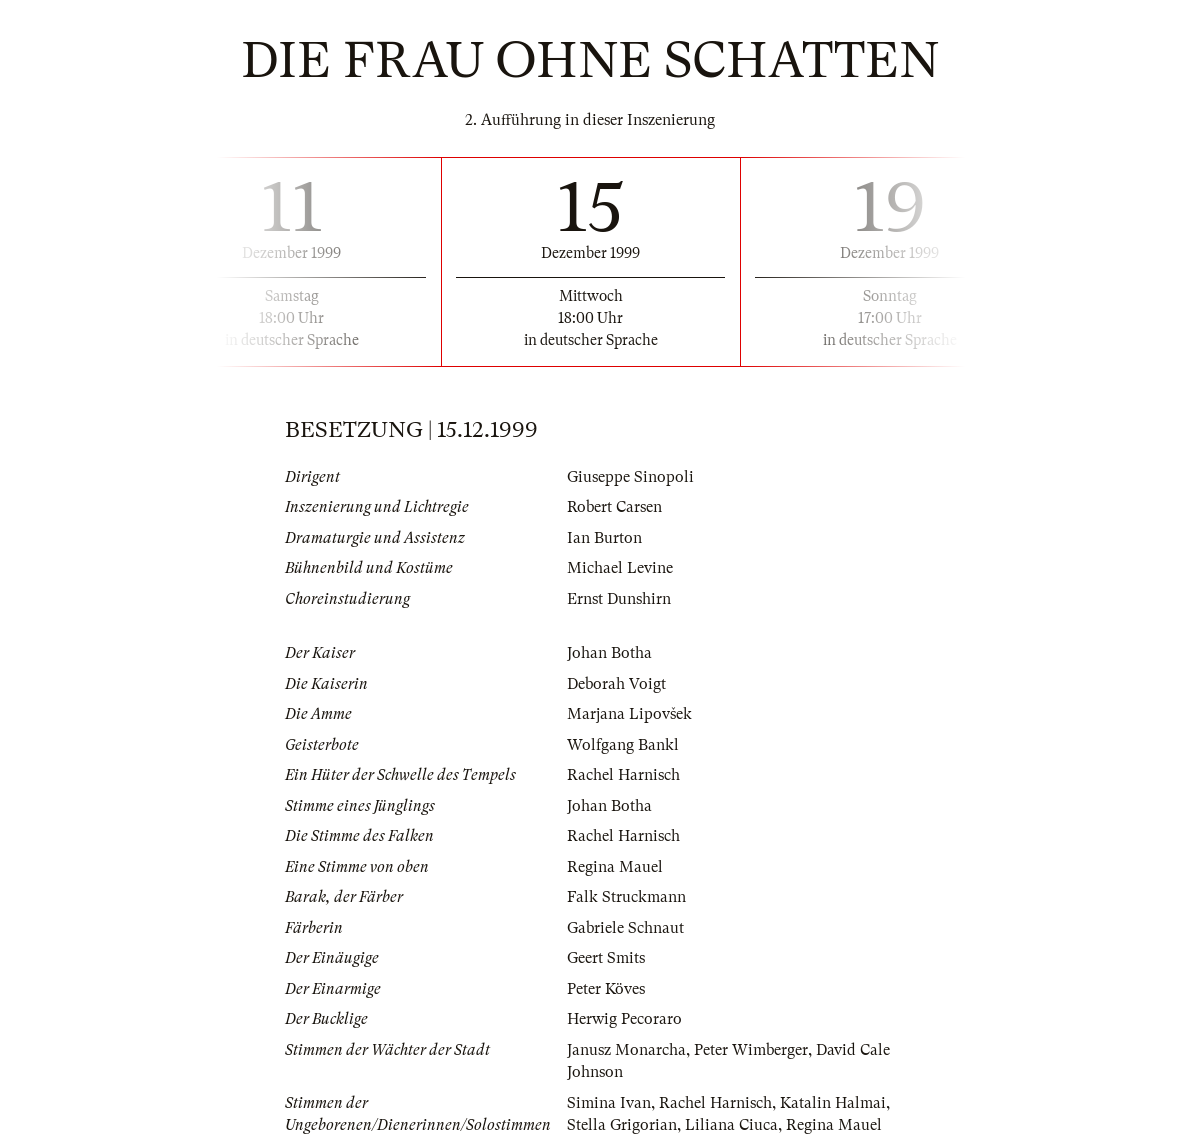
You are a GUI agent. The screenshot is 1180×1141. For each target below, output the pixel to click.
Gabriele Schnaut (625, 928)
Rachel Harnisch (623, 775)
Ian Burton (604, 538)
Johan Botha (609, 653)
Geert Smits (606, 958)
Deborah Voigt (616, 684)
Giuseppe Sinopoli (630, 477)
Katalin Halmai (833, 1103)
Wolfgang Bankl (623, 745)
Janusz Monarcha (626, 1050)
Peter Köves (606, 989)
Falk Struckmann (626, 897)
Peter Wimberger (751, 1050)
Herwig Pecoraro (624, 1019)
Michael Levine (620, 568)
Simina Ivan (609, 1103)
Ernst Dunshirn (619, 599)
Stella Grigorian (622, 1125)
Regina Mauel (615, 867)
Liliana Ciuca (731, 1125)
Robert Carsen (614, 507)
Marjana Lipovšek (629, 714)
